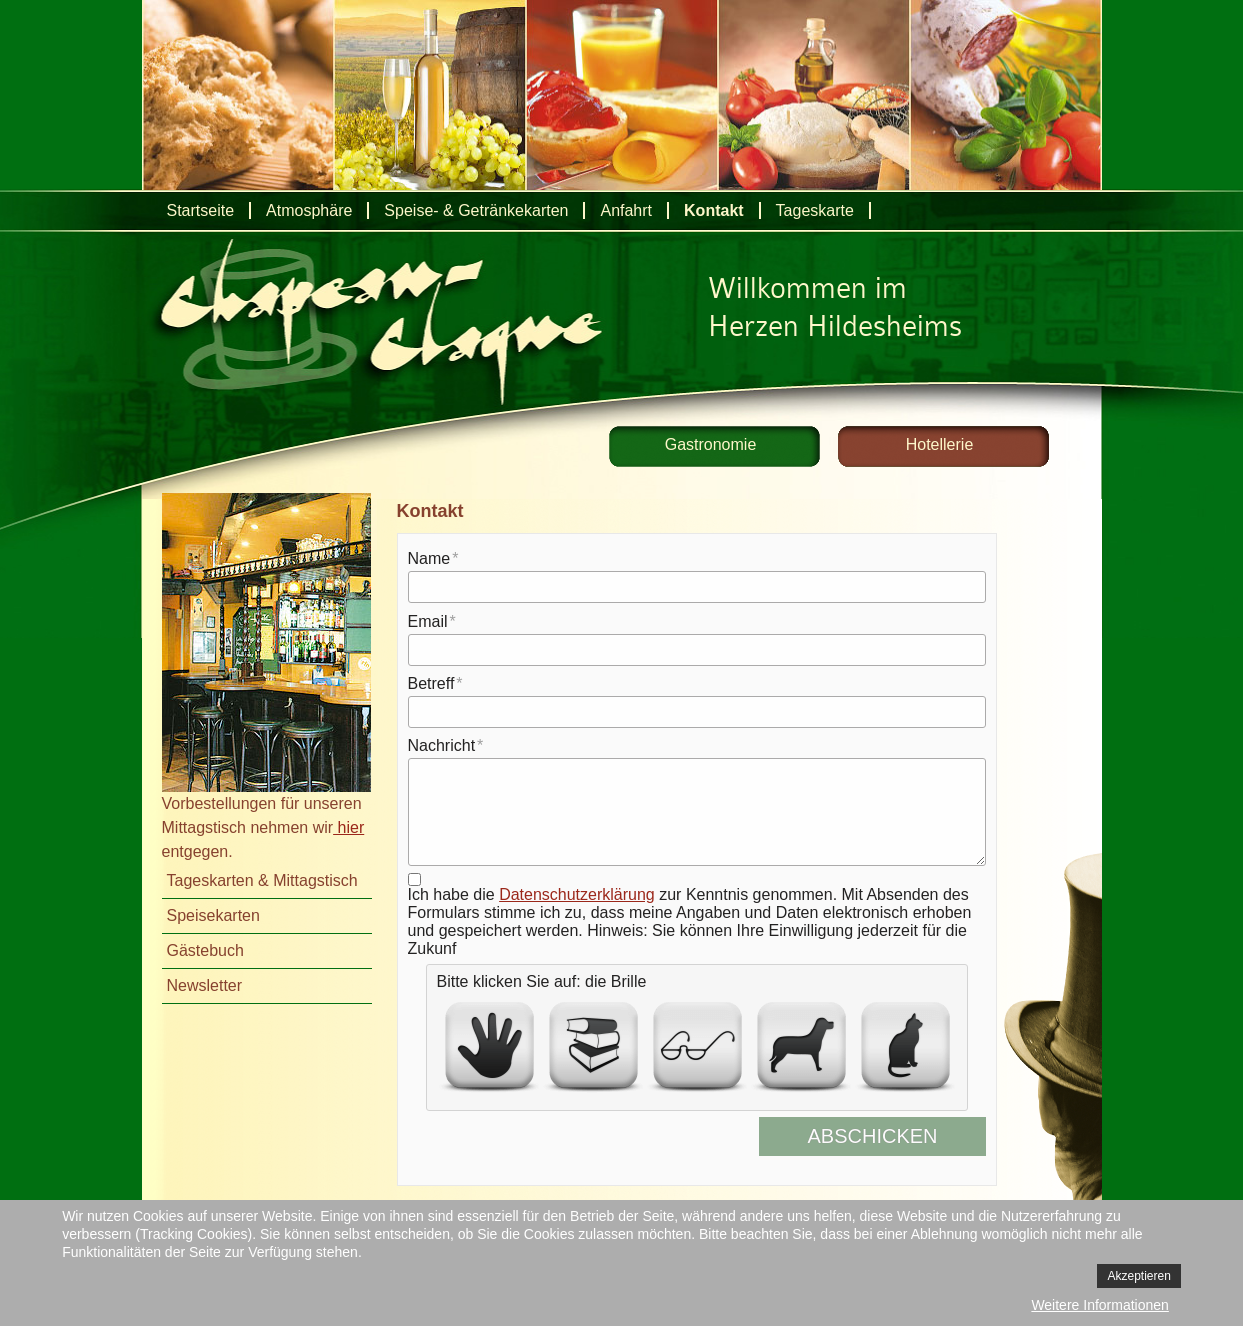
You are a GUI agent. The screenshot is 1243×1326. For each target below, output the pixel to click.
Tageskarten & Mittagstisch (262, 880)
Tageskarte (815, 210)
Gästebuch (205, 950)
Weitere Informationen (1099, 1305)
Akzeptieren (1138, 1276)
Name (429, 558)
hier (348, 827)
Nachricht (442, 745)
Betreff (431, 683)
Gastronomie (711, 444)
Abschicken (888, 1136)
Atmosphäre (309, 210)
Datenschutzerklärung (577, 894)
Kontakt (714, 210)
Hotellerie (940, 444)
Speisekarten (213, 915)
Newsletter (205, 985)
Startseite (201, 210)
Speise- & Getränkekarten (476, 210)
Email (428, 621)
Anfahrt (626, 210)
